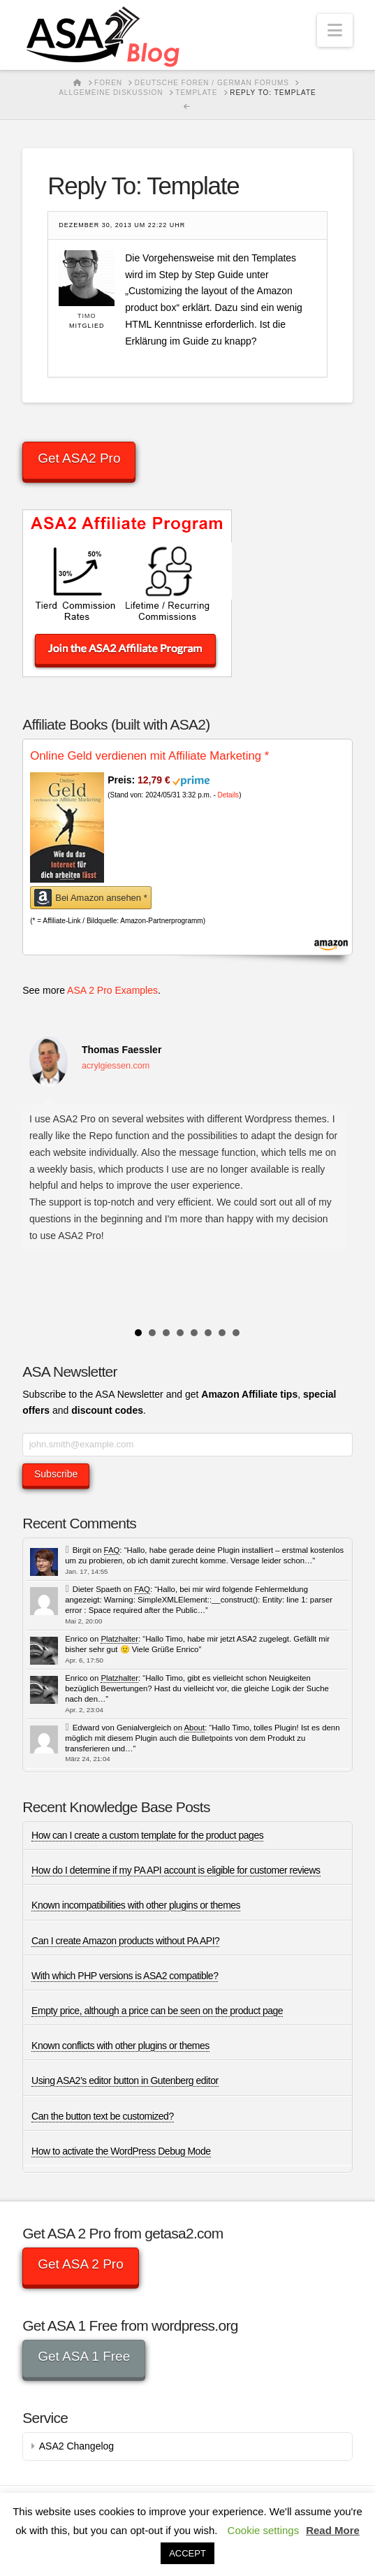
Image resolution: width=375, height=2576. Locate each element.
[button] (335, 30)
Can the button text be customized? (102, 2116)
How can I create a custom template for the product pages (147, 1835)
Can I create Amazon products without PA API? (125, 1940)
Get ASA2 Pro (79, 458)
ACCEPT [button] (187, 2553)
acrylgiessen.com (115, 1066)
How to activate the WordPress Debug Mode (120, 2151)
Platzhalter (119, 1639)
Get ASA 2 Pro (81, 2264)
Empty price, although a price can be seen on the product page (157, 2010)
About (194, 1727)
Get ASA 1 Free (84, 2356)
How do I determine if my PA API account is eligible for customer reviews (175, 1870)
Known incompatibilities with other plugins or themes (135, 1905)
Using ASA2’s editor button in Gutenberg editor (125, 2080)
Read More (333, 2530)
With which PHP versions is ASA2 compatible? (124, 1975)
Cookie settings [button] (264, 2530)
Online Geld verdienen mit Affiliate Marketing (149, 755)
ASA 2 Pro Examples (112, 990)
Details (229, 795)
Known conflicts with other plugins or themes (120, 2045)
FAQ (112, 1550)
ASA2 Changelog (76, 2446)
